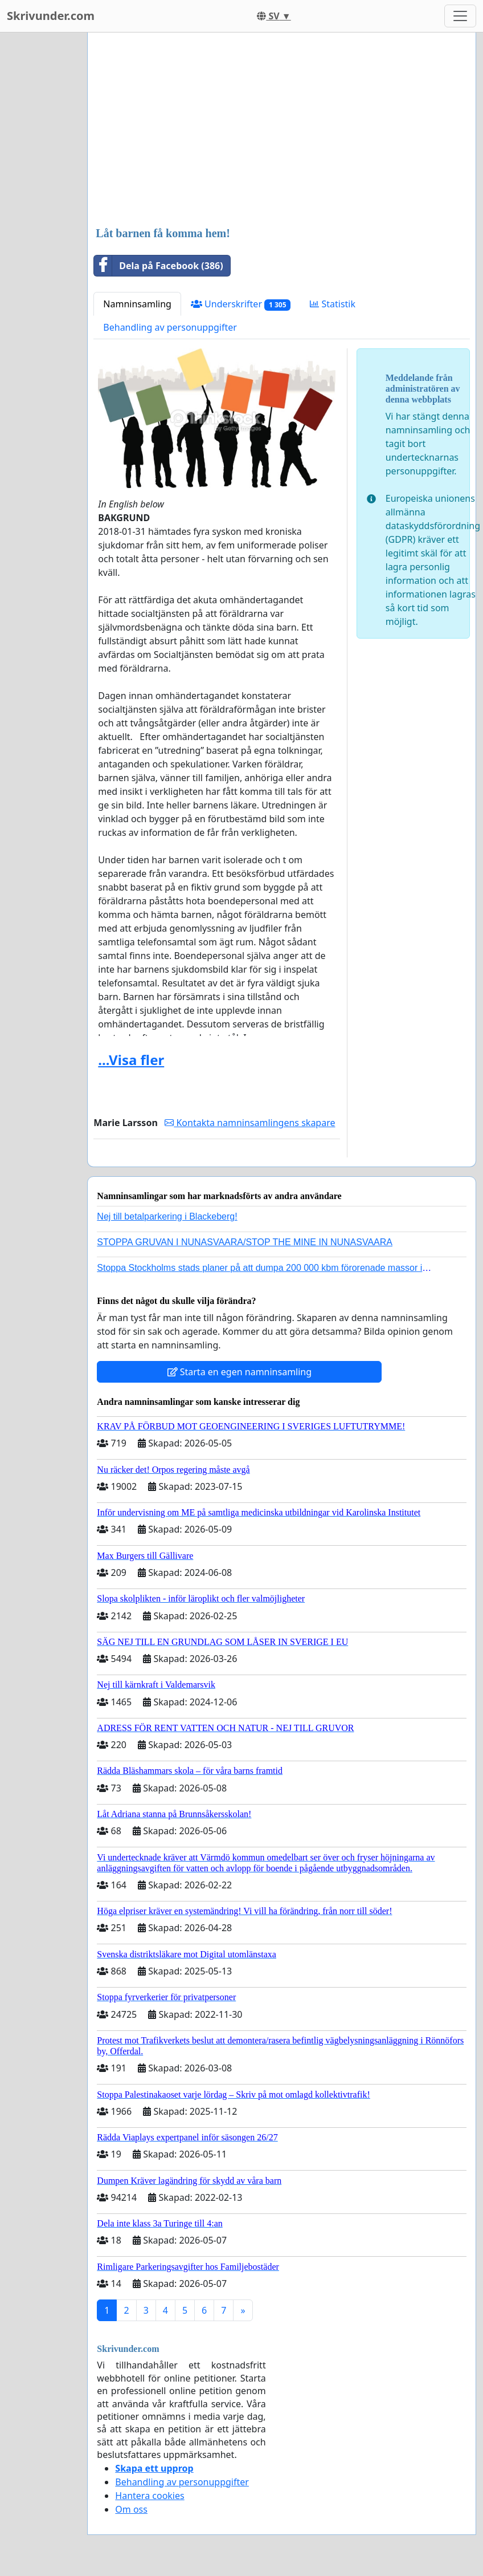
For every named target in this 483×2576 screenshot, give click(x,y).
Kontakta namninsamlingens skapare (250, 1122)
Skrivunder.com (51, 15)
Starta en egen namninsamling (239, 1372)
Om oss (131, 2509)
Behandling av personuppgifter (170, 327)
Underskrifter (240, 304)
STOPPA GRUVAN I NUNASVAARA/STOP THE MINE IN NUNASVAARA (244, 1242)
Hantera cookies (149, 2495)
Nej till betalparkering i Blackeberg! (167, 1216)
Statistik (332, 304)
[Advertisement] (281, 130)
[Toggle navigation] (460, 16)
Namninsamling (137, 304)
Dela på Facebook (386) (158, 265)
